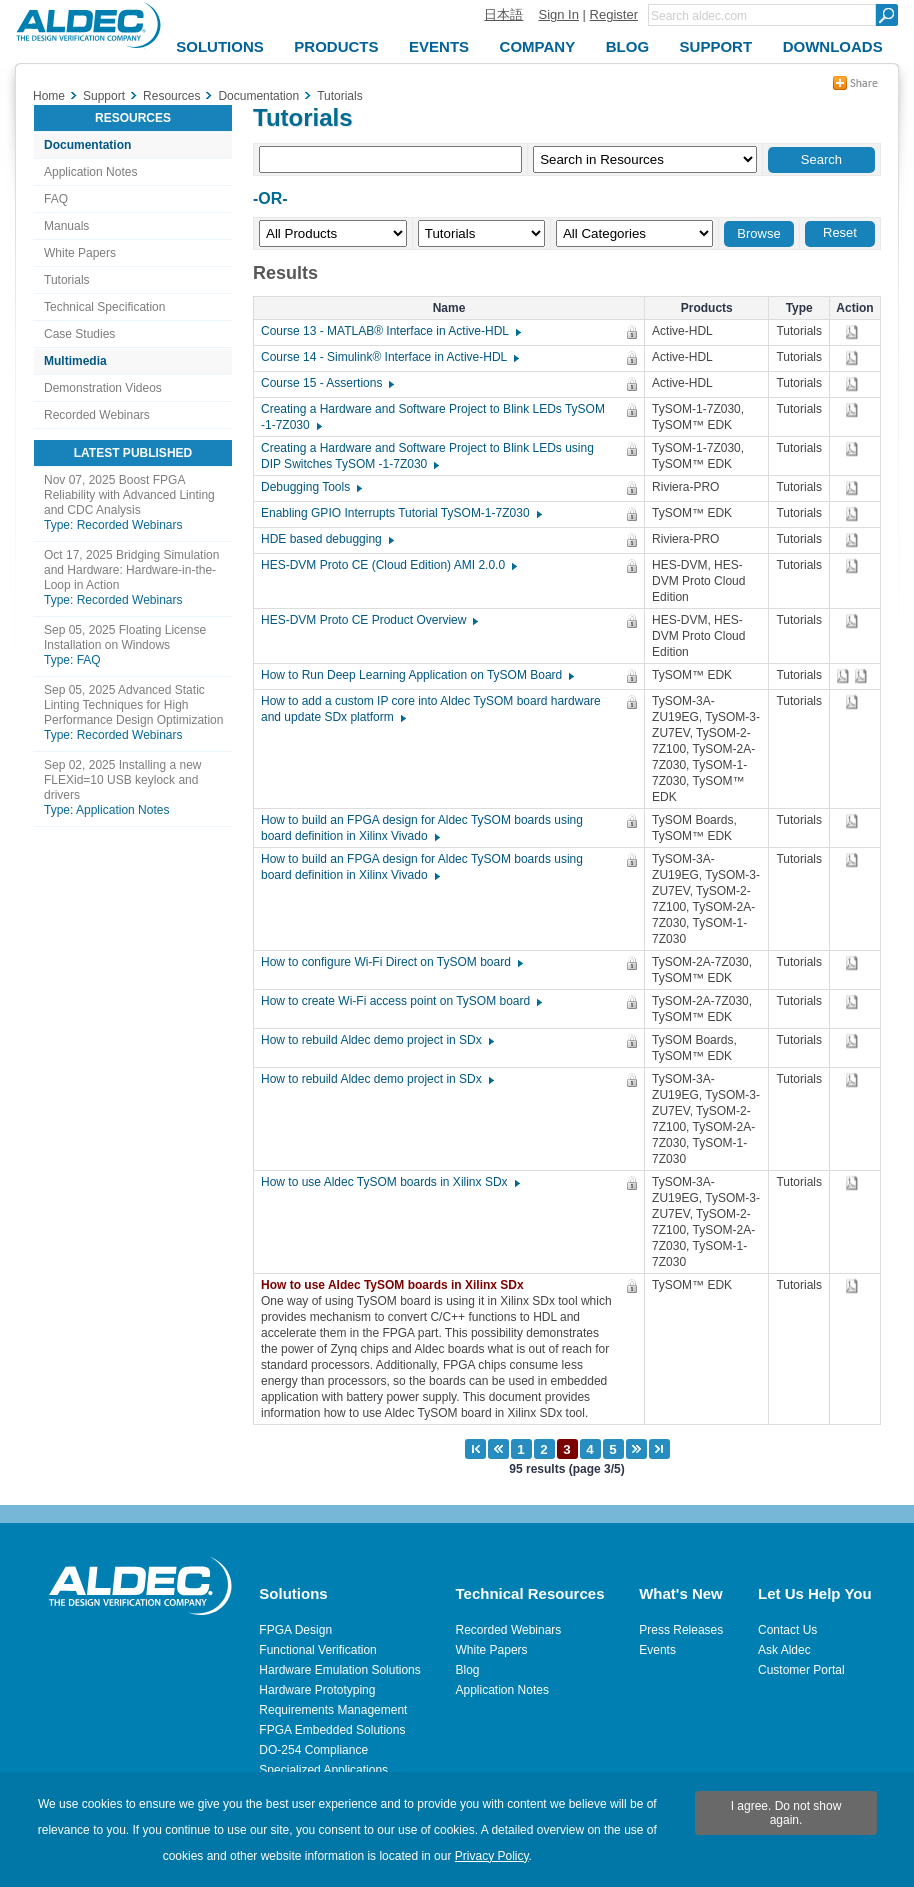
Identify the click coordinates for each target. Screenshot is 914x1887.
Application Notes (90, 172)
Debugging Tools (310, 487)
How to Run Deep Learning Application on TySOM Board (416, 675)
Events (657, 1650)
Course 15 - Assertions (326, 383)
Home (49, 96)
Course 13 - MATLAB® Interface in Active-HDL (390, 331)
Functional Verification (317, 1650)
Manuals (66, 226)
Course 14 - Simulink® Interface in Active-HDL (389, 357)
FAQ (56, 199)
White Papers (80, 253)
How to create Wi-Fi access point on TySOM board (400, 1001)
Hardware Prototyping (317, 1690)
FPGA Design (295, 1630)
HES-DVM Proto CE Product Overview (368, 620)
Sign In (558, 14)
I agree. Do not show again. (786, 1813)
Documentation (87, 145)
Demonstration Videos (103, 388)
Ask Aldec (784, 1650)
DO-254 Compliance (313, 1750)
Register (614, 14)
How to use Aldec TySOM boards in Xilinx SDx (389, 1182)
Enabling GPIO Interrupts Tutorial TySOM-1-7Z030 (400, 513)
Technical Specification (104, 307)
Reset (840, 232)
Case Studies (79, 334)
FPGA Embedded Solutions (332, 1730)
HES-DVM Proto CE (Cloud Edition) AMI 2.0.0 (388, 565)
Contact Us (787, 1630)
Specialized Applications (323, 1770)
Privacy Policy (492, 1856)
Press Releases (681, 1630)
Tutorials (67, 280)
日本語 (503, 14)
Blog (468, 1670)
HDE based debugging (326, 539)
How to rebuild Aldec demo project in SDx (376, 1040)
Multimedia (75, 361)
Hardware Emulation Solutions (339, 1670)
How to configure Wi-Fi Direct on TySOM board (391, 962)
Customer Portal (801, 1670)
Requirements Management (333, 1710)
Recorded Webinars (97, 415)
